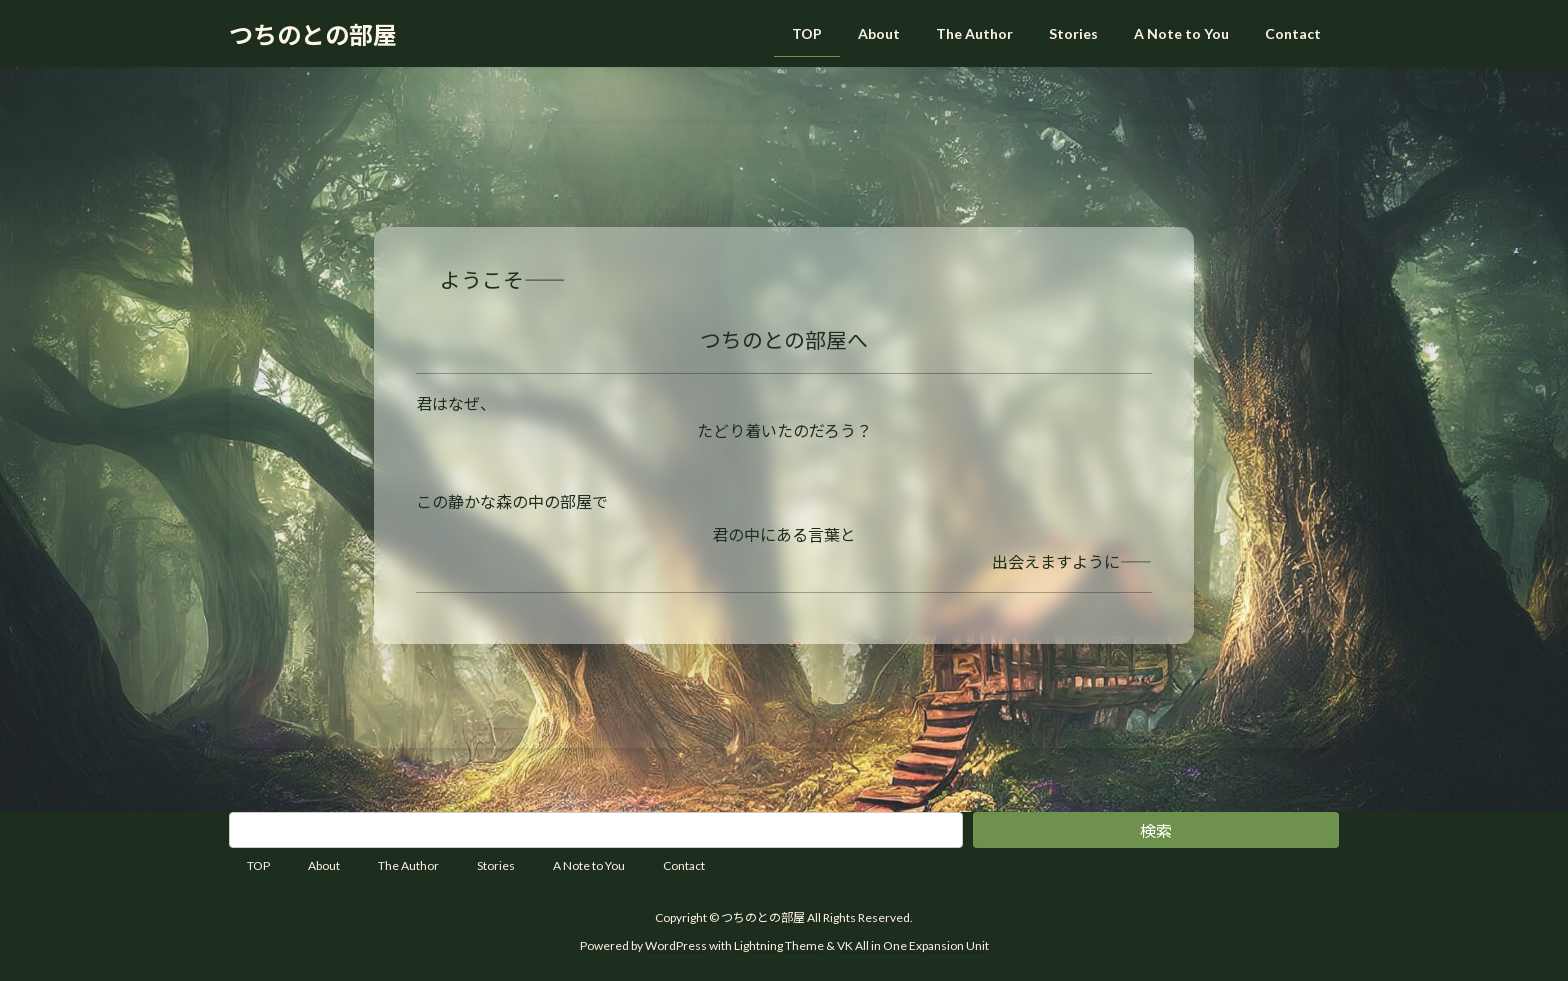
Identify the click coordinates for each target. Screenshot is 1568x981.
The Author (408, 865)
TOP (258, 865)
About (324, 865)
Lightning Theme (779, 945)
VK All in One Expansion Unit (913, 945)
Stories (496, 865)
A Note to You (589, 865)
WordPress (676, 945)
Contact (684, 865)
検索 (1156, 830)
